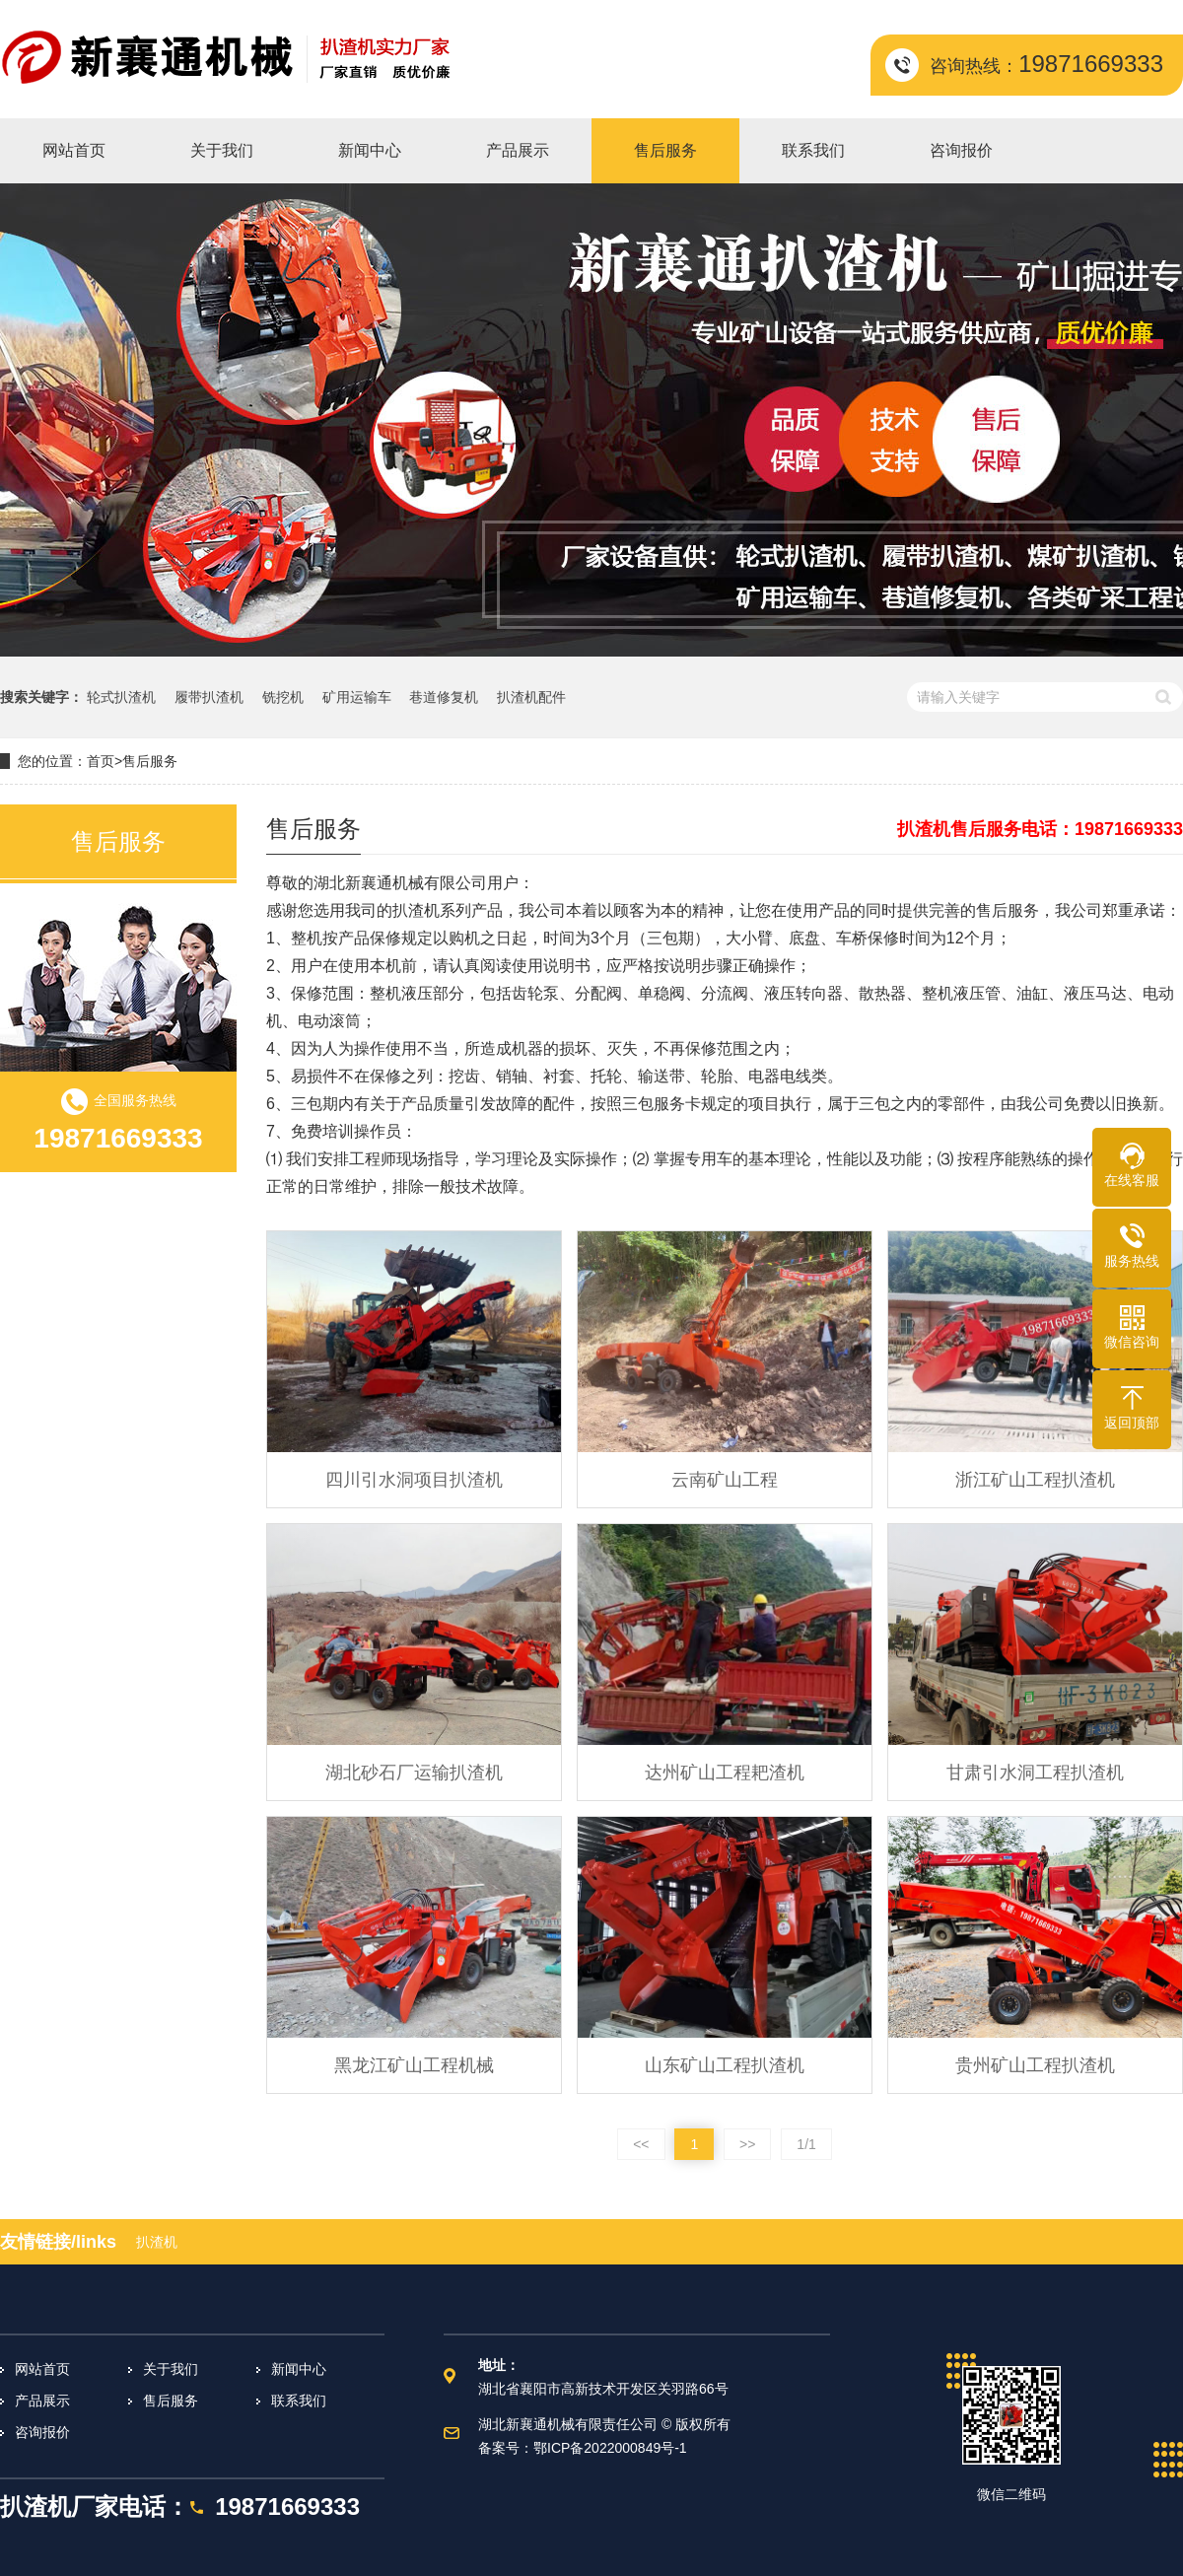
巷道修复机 (443, 697)
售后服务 (149, 761)
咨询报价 (42, 2432)
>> (747, 2144)
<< (641, 2144)
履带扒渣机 (209, 697)
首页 (100, 761)
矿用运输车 (356, 697)
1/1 (806, 2144)
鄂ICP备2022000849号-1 (610, 2448)
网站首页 (42, 2369)
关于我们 (170, 2369)
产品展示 (42, 2400)
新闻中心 (298, 2369)
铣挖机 (283, 697)
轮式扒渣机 (121, 697)
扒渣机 (156, 2242)
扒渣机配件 (531, 697)
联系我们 (298, 2400)
